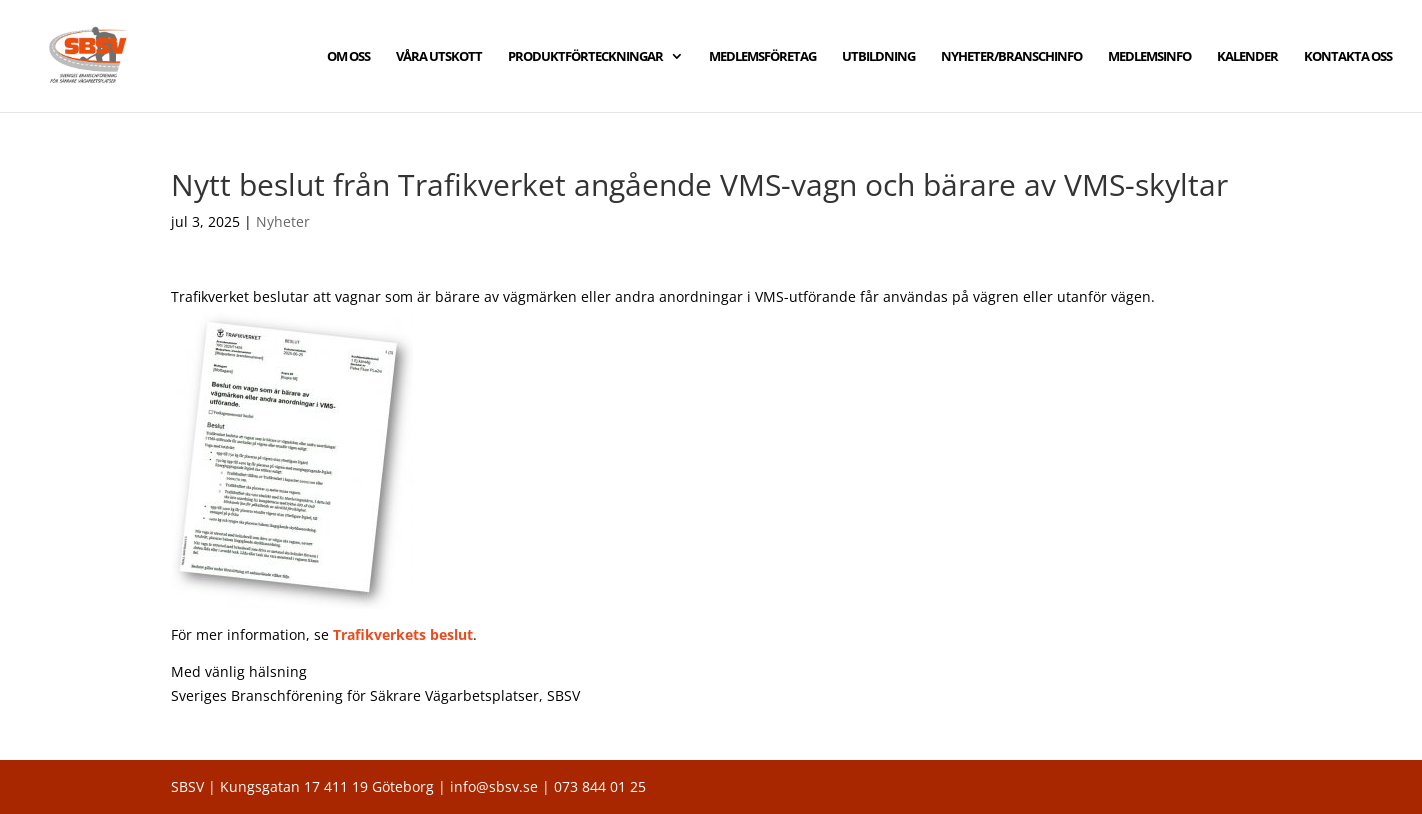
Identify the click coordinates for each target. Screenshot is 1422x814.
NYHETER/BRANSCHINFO (1011, 57)
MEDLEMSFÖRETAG (762, 57)
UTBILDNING (878, 57)
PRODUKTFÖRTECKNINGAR (585, 57)
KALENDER (1247, 57)
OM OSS (348, 57)
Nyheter (283, 221)
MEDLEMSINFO (1149, 57)
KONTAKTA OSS (1348, 57)
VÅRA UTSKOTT (439, 57)
